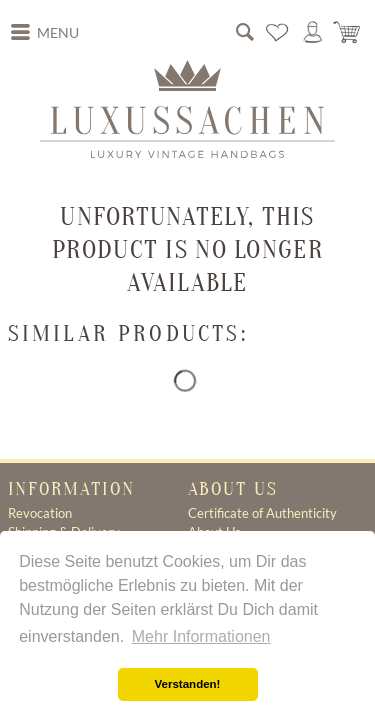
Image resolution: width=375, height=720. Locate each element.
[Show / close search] (245, 32)
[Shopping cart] (348, 32)
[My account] (313, 32)
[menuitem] (45, 33)
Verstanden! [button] (188, 684)
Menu (45, 30)
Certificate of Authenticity (262, 513)
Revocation (40, 513)
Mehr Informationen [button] (201, 636)
